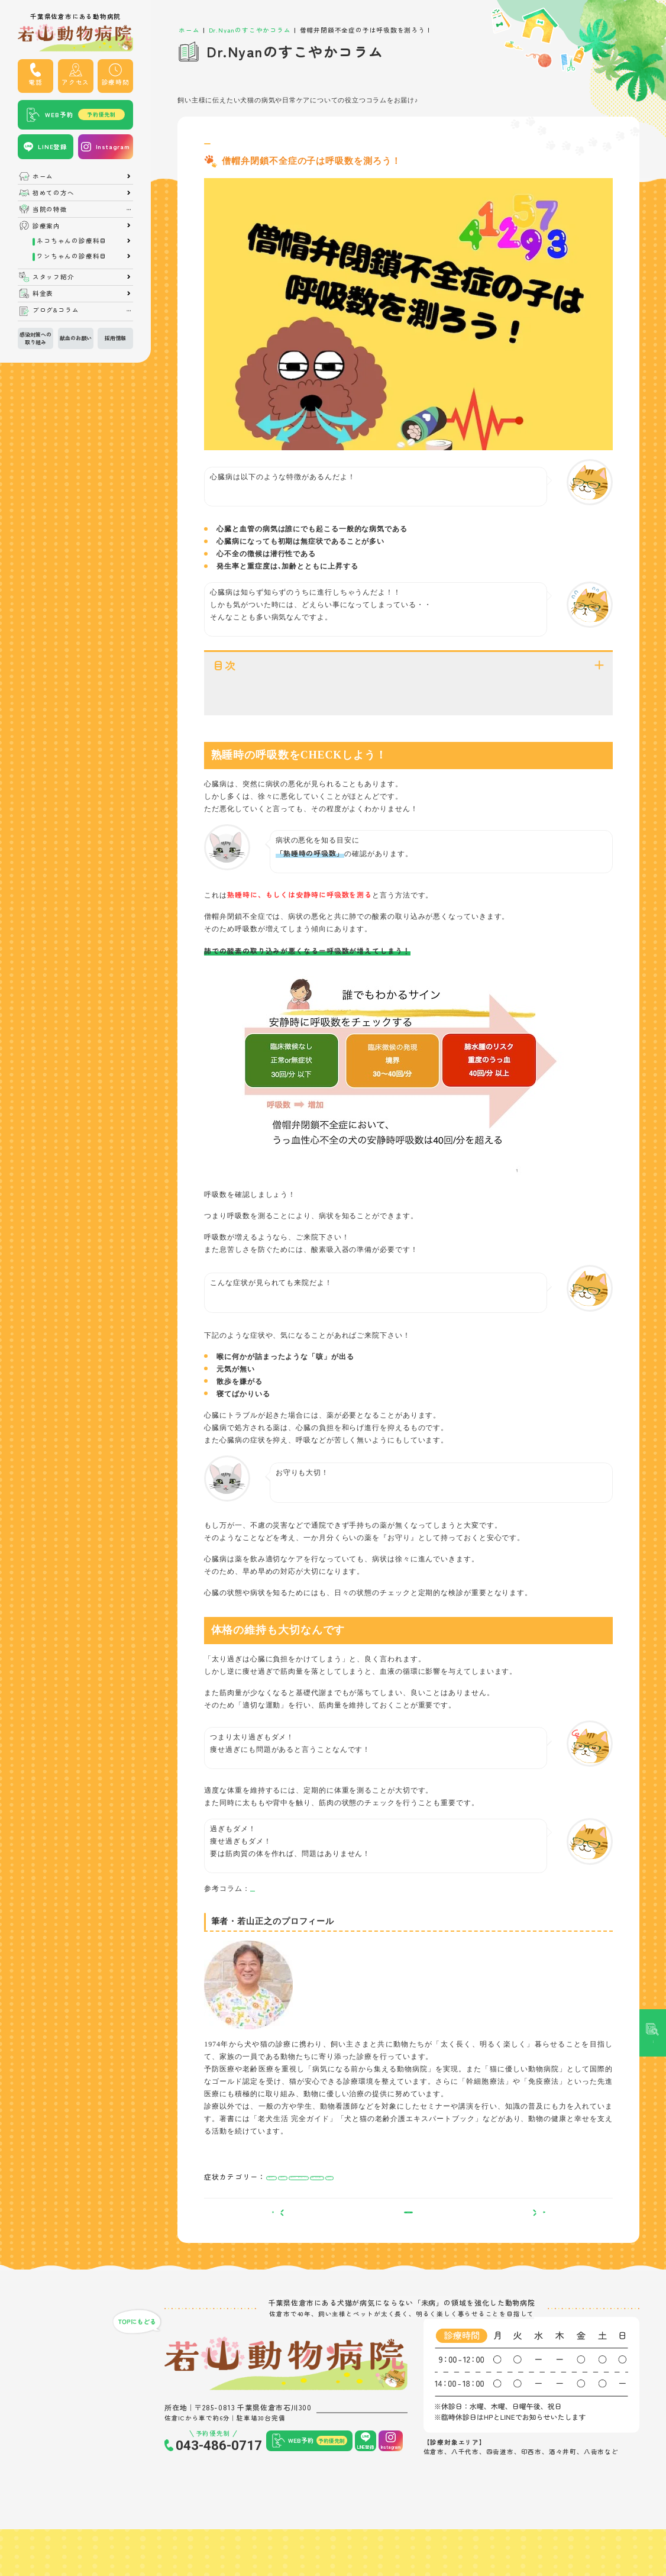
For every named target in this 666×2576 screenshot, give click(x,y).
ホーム (43, 176)
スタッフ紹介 (54, 277)
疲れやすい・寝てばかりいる (394, 2212)
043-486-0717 (219, 2497)
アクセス (75, 82)
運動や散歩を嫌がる (468, 2212)
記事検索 (653, 1076)
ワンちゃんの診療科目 (71, 256)
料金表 (43, 293)
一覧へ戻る (408, 2259)
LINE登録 (52, 146)
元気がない (330, 2212)
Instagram (113, 146)
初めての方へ (54, 193)
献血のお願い (76, 338)
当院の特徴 (50, 209)
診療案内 (46, 226)
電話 (35, 82)
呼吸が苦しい (287, 2212)
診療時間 (116, 82)
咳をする (517, 2212)
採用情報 (115, 338)
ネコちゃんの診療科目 (71, 241)
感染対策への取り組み (35, 338)
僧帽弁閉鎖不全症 (235, 147)
